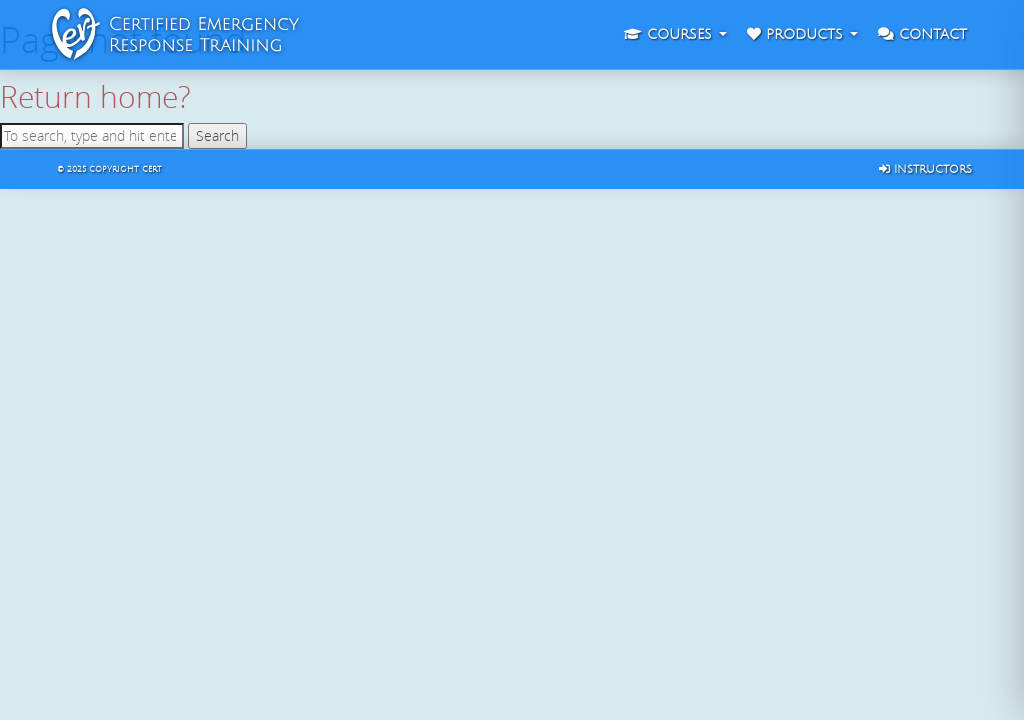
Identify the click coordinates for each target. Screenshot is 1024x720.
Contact (922, 34)
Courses (675, 34)
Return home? (95, 96)
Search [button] (217, 135)
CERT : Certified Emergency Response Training (62, 34)
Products (802, 34)
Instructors (925, 169)
